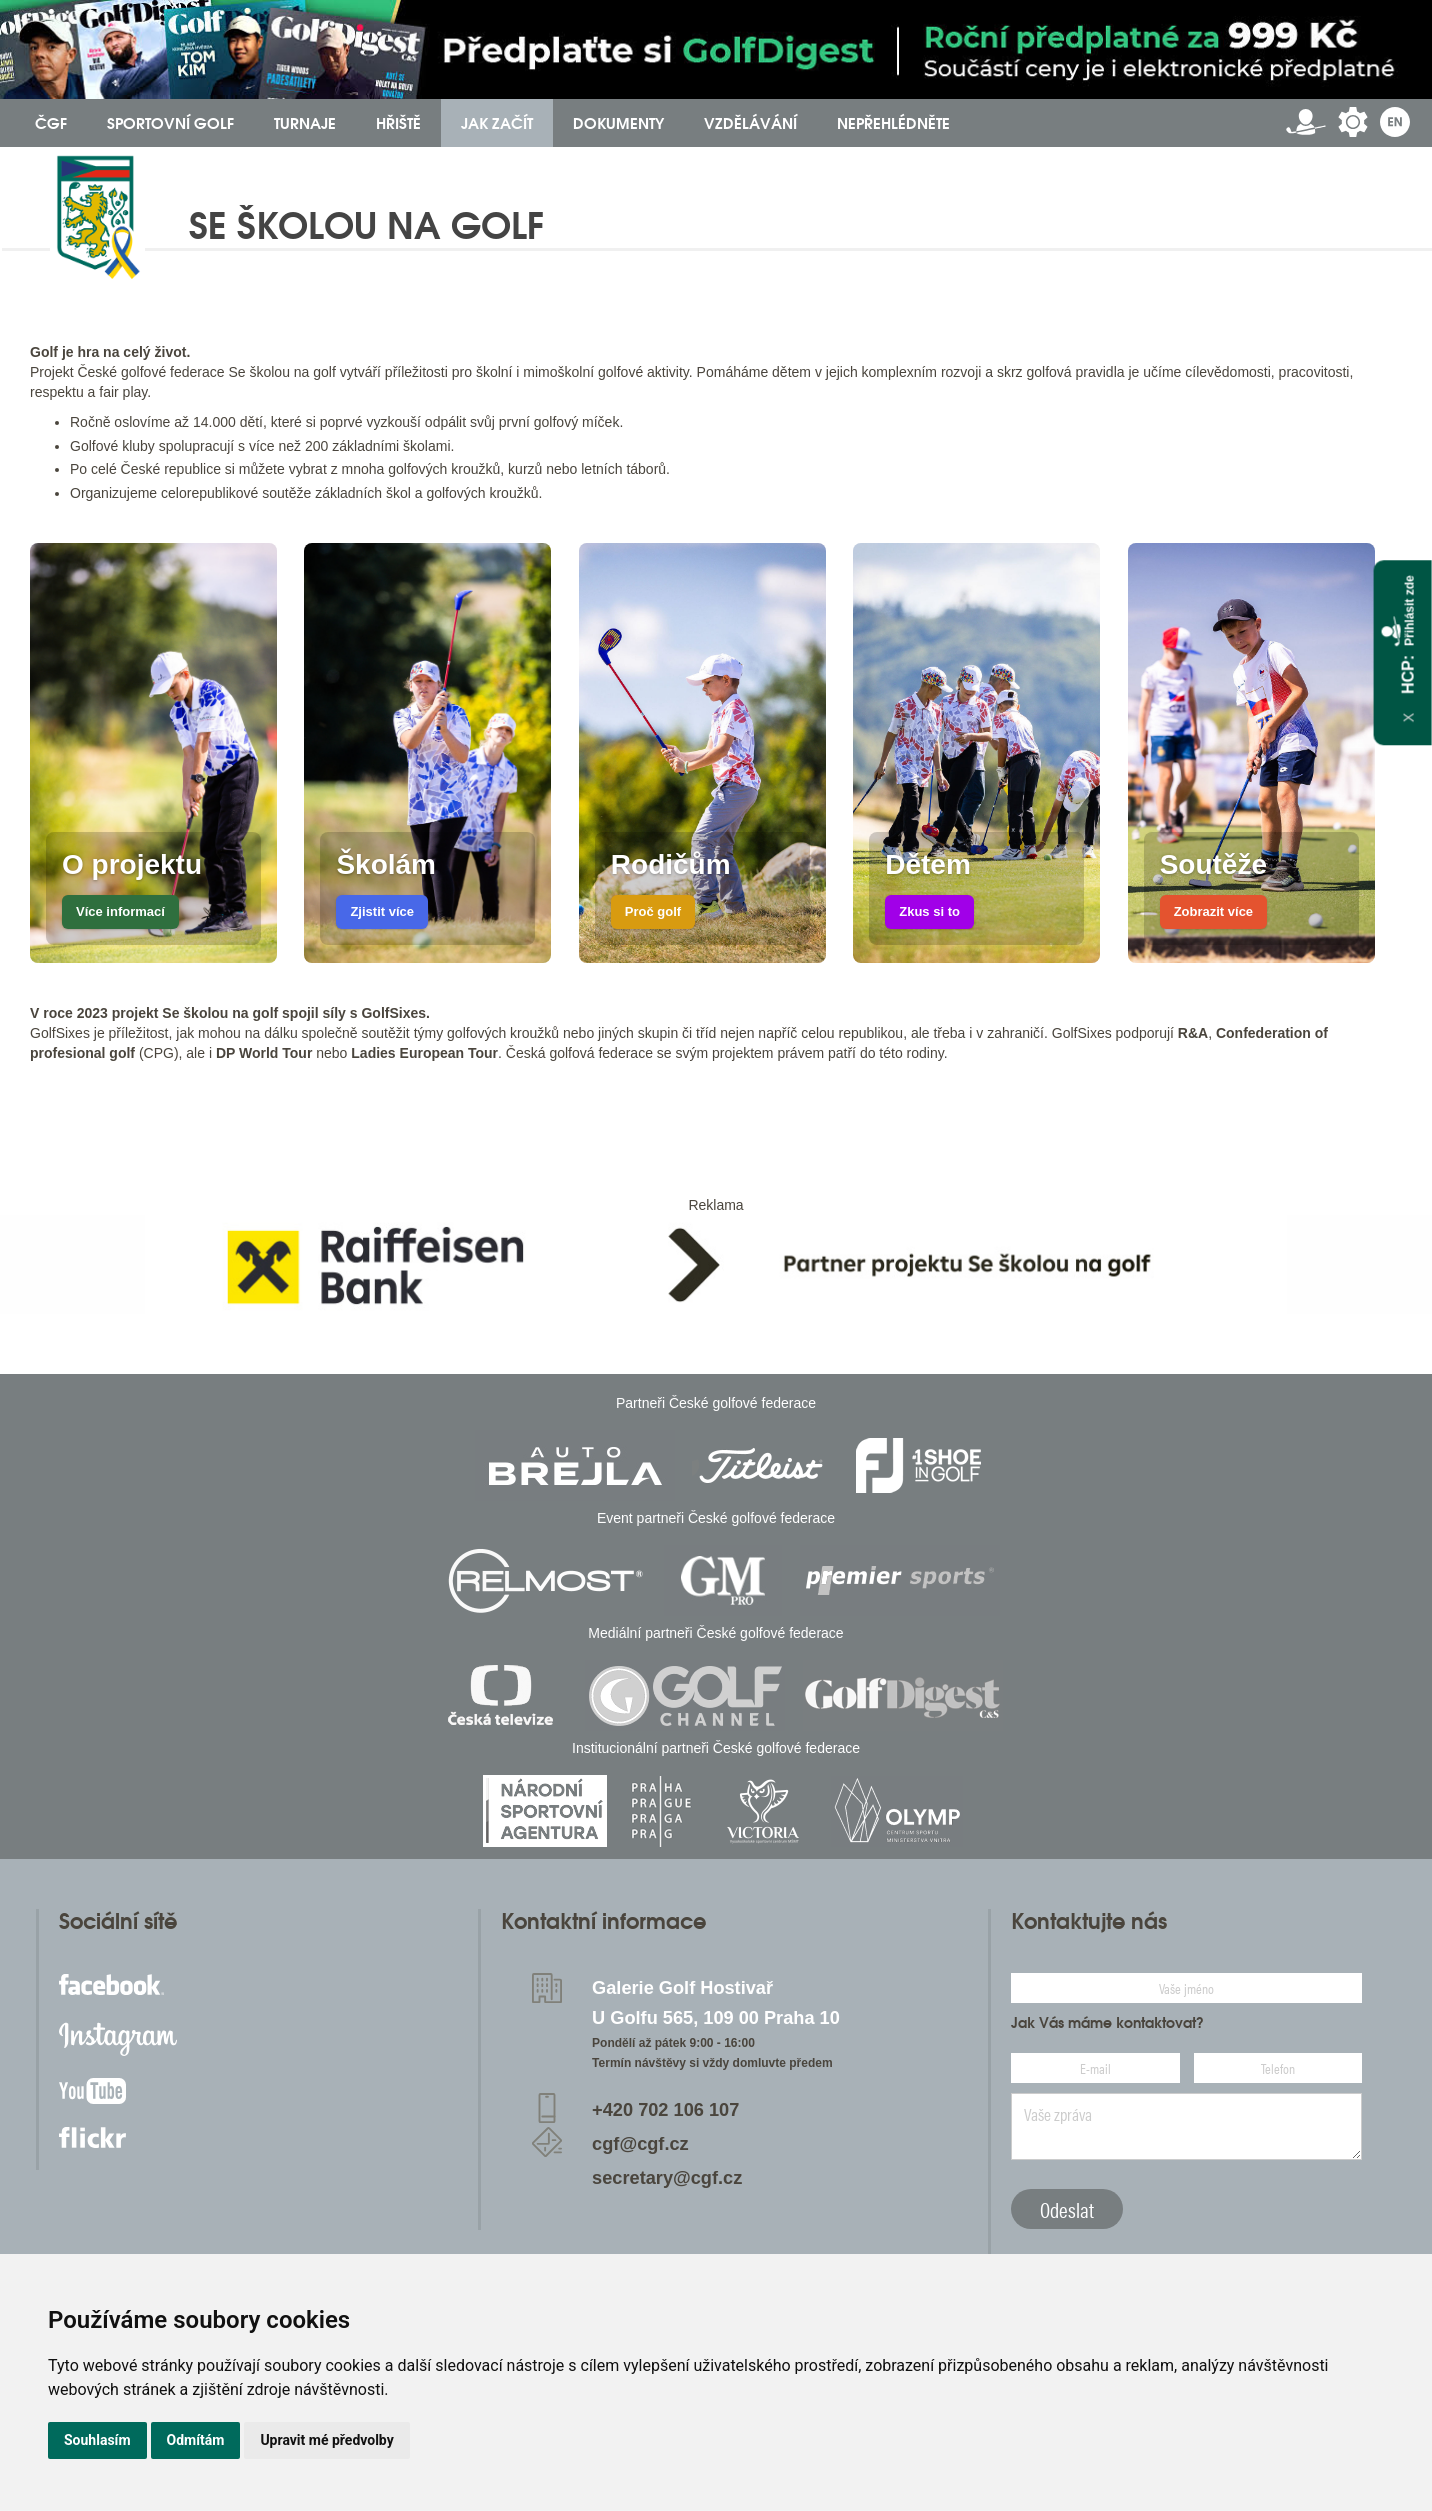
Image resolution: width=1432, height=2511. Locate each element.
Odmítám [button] (196, 2440)
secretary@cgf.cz (667, 2178)
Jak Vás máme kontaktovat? (1107, 2023)
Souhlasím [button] (97, 2440)
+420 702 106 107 (665, 2110)
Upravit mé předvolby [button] (326, 2440)
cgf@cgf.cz (640, 2144)
